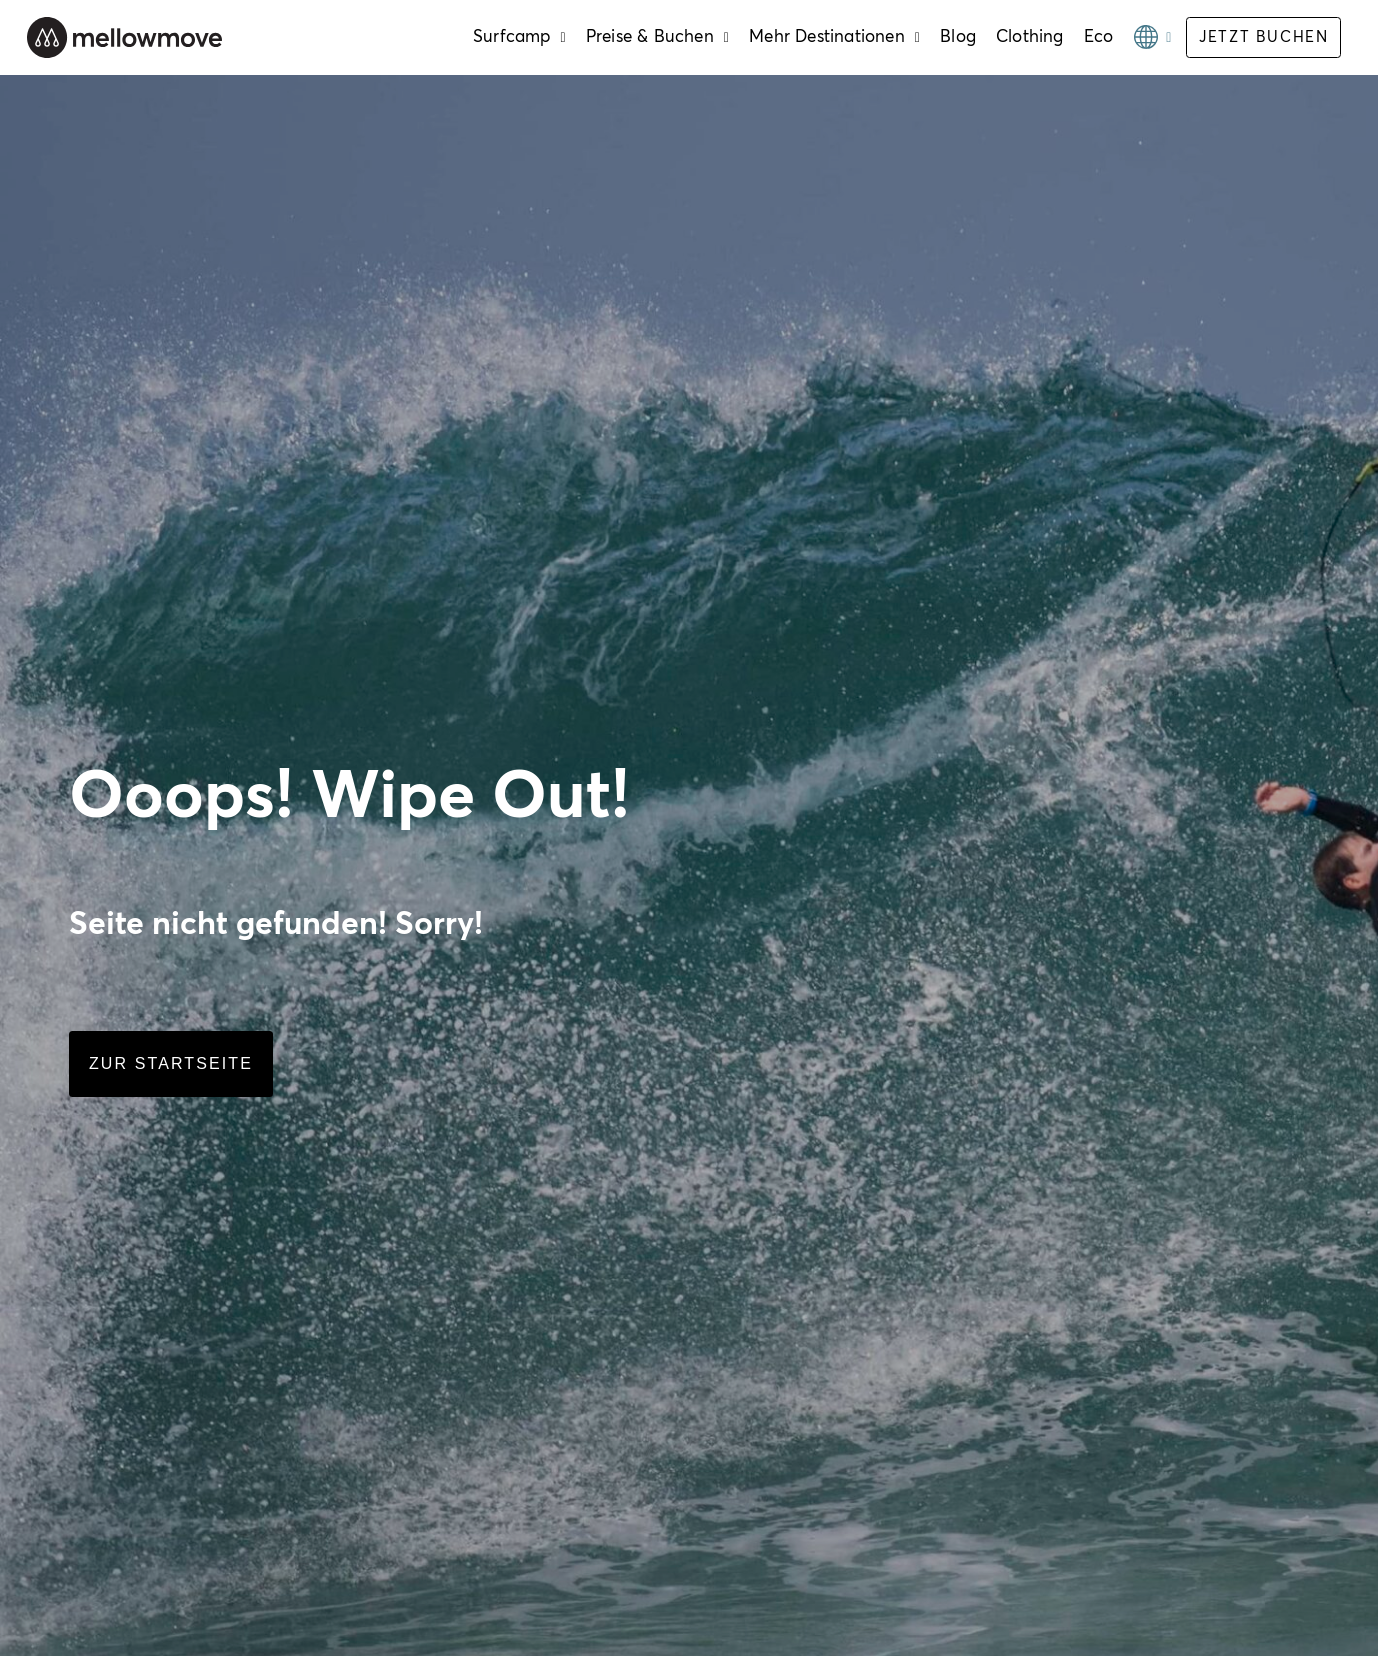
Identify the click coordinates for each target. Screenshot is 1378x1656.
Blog (958, 37)
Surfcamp (519, 37)
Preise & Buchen (657, 37)
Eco (1099, 37)
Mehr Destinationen (834, 37)
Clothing (1030, 37)
